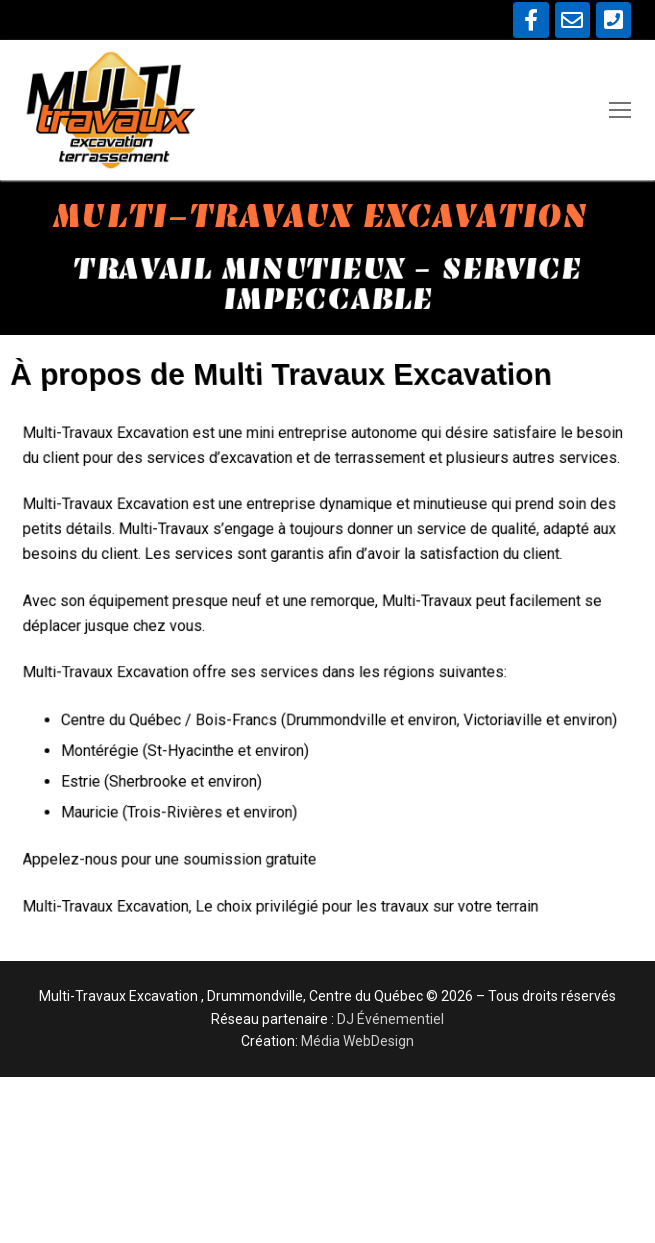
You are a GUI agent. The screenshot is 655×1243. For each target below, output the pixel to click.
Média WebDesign (357, 1041)
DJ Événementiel (390, 1019)
